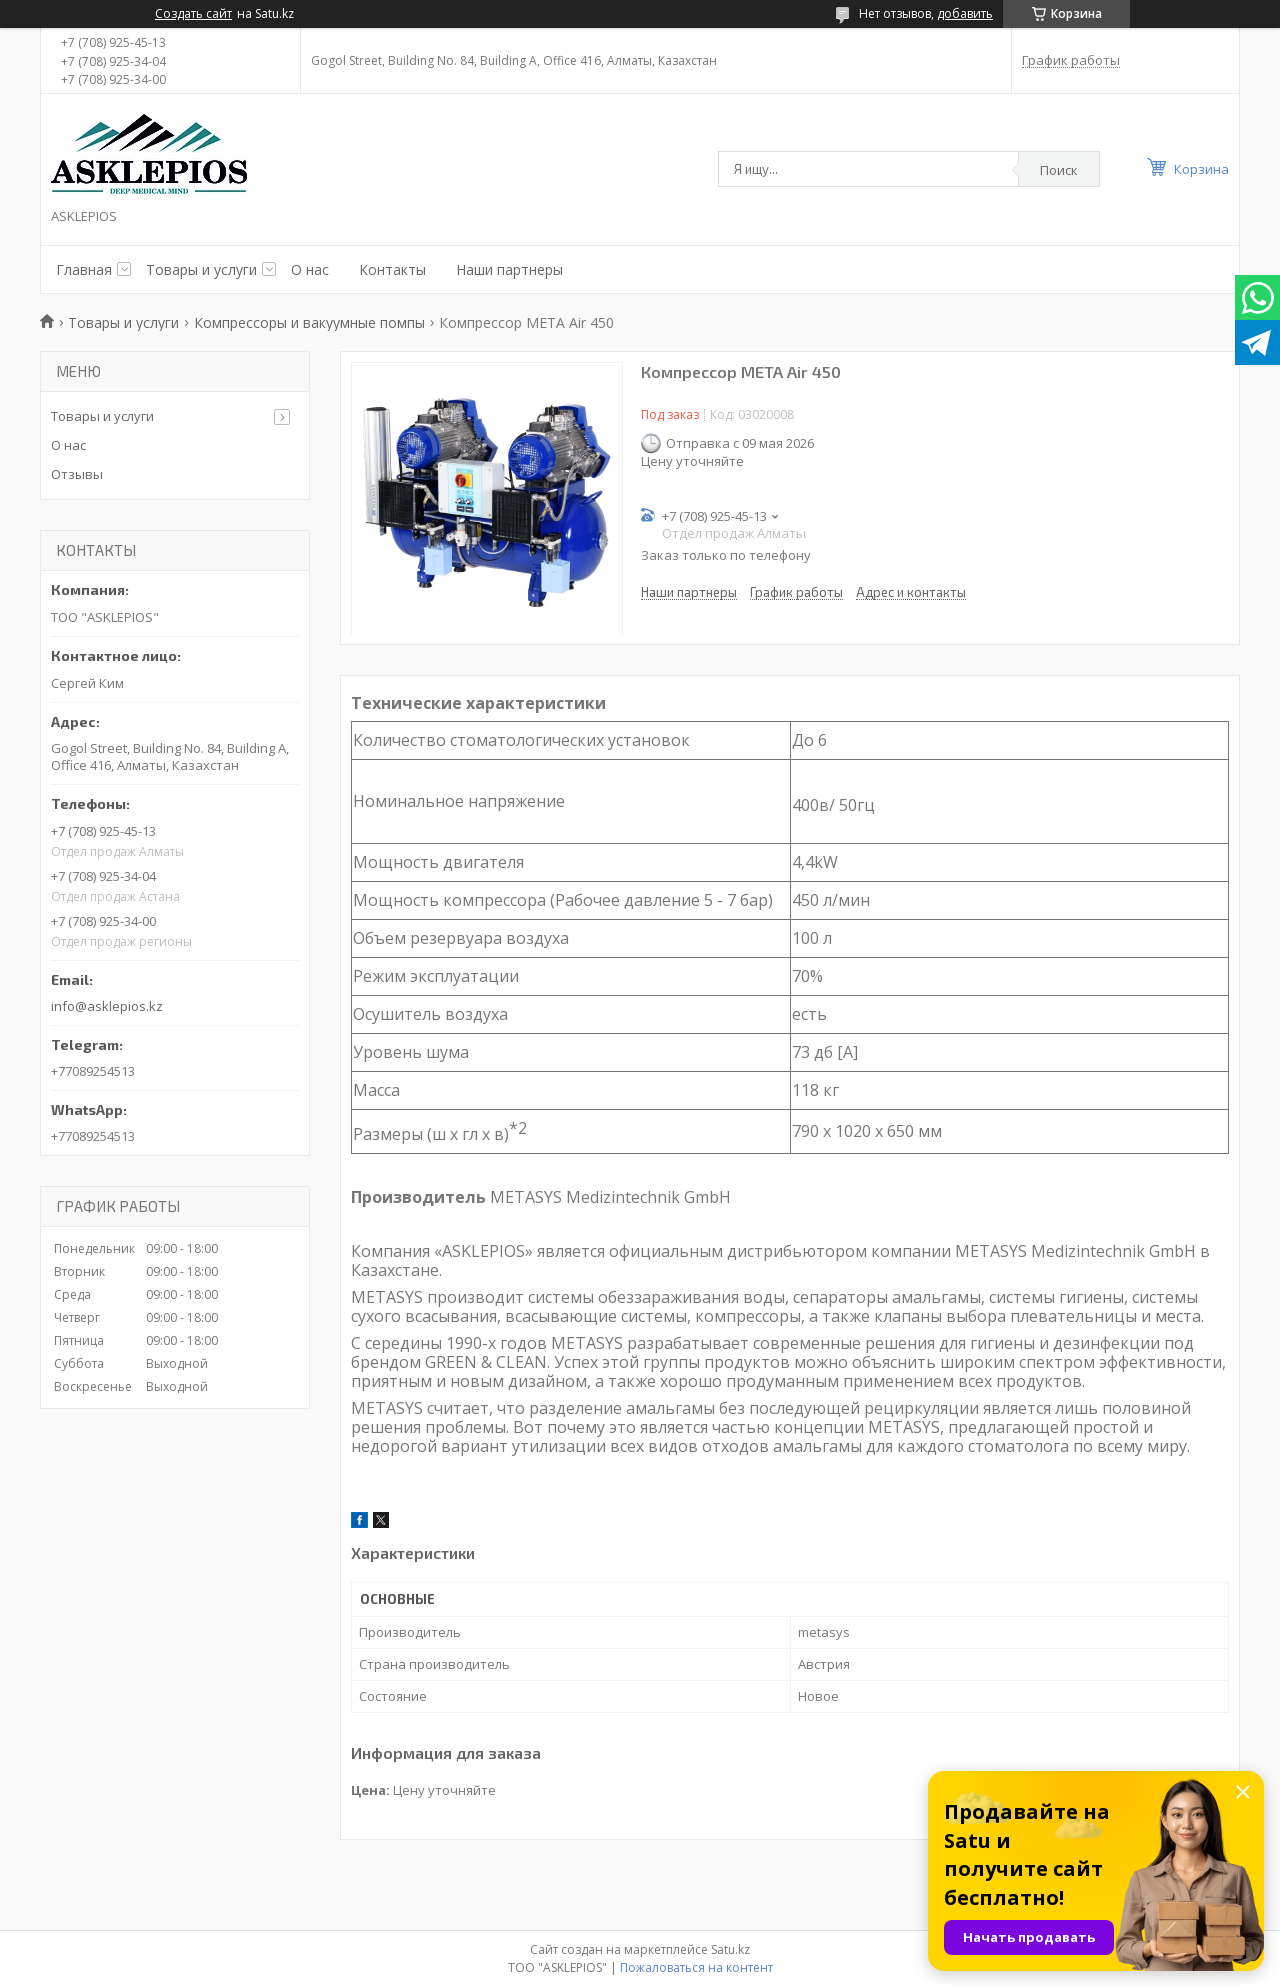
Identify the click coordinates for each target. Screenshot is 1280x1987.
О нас (310, 269)
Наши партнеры (509, 269)
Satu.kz (730, 1949)
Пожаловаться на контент (696, 1967)
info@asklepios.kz (107, 1006)
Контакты (392, 269)
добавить (965, 13)
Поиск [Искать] (1059, 170)
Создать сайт (193, 14)
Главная (84, 269)
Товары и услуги (201, 269)
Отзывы (77, 474)
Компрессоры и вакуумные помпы (309, 322)
